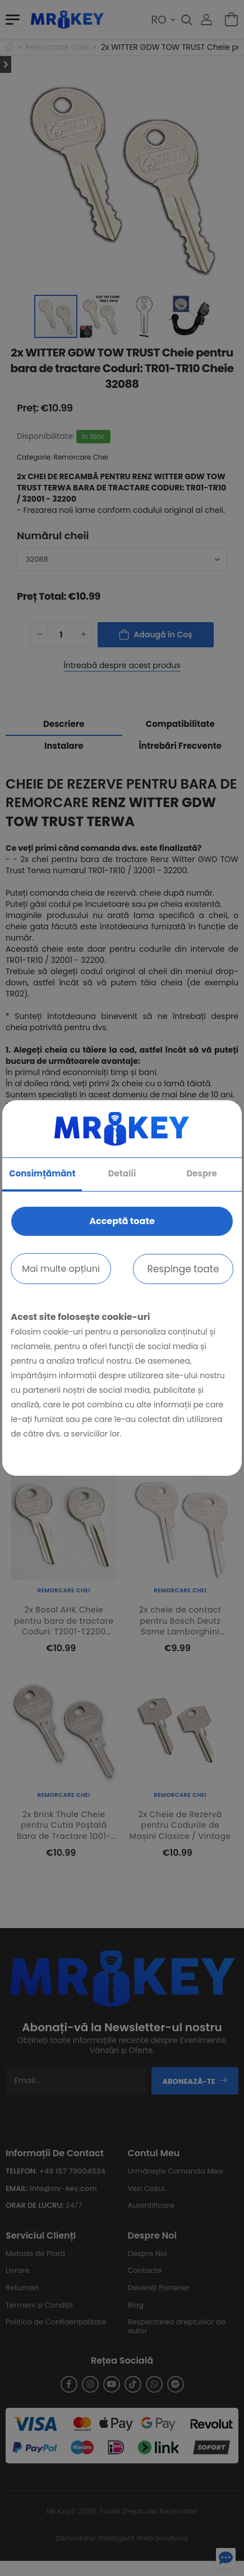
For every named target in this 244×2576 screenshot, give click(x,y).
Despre (201, 1173)
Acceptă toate (122, 1221)
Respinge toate (183, 1269)
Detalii (122, 1173)
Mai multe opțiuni (61, 1268)
